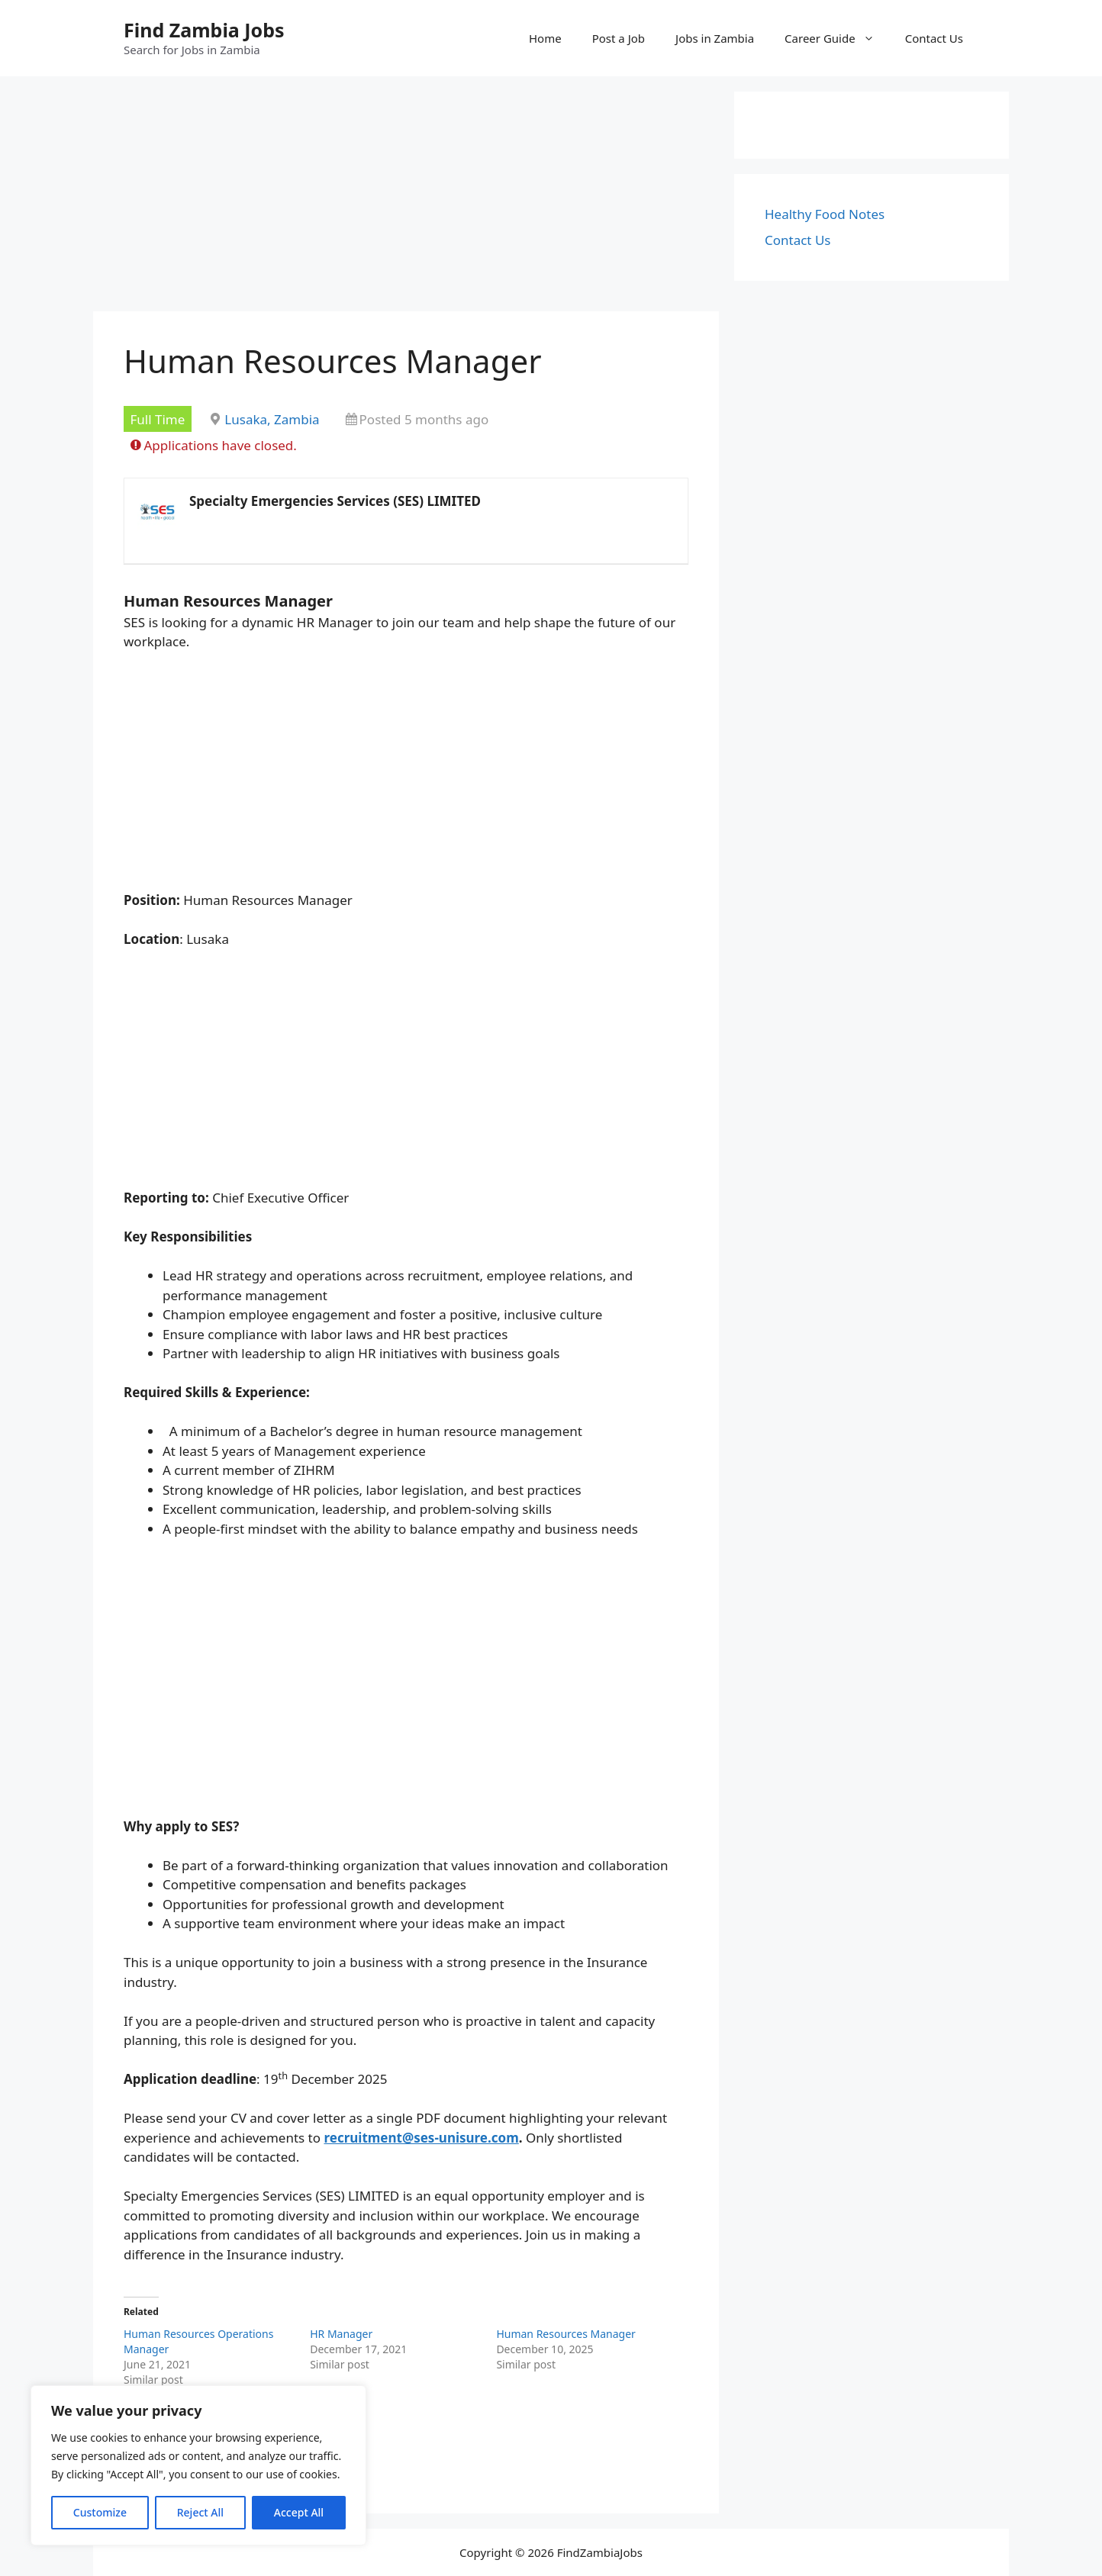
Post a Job (618, 38)
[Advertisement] (406, 198)
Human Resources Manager (566, 2333)
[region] (198, 2465)
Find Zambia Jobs (204, 30)
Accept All (299, 2512)
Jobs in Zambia (714, 38)
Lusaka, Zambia (271, 419)
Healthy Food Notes (824, 214)
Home (545, 38)
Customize (100, 2512)
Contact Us (934, 38)
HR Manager (341, 2333)
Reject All (200, 2512)
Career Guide (837, 38)
